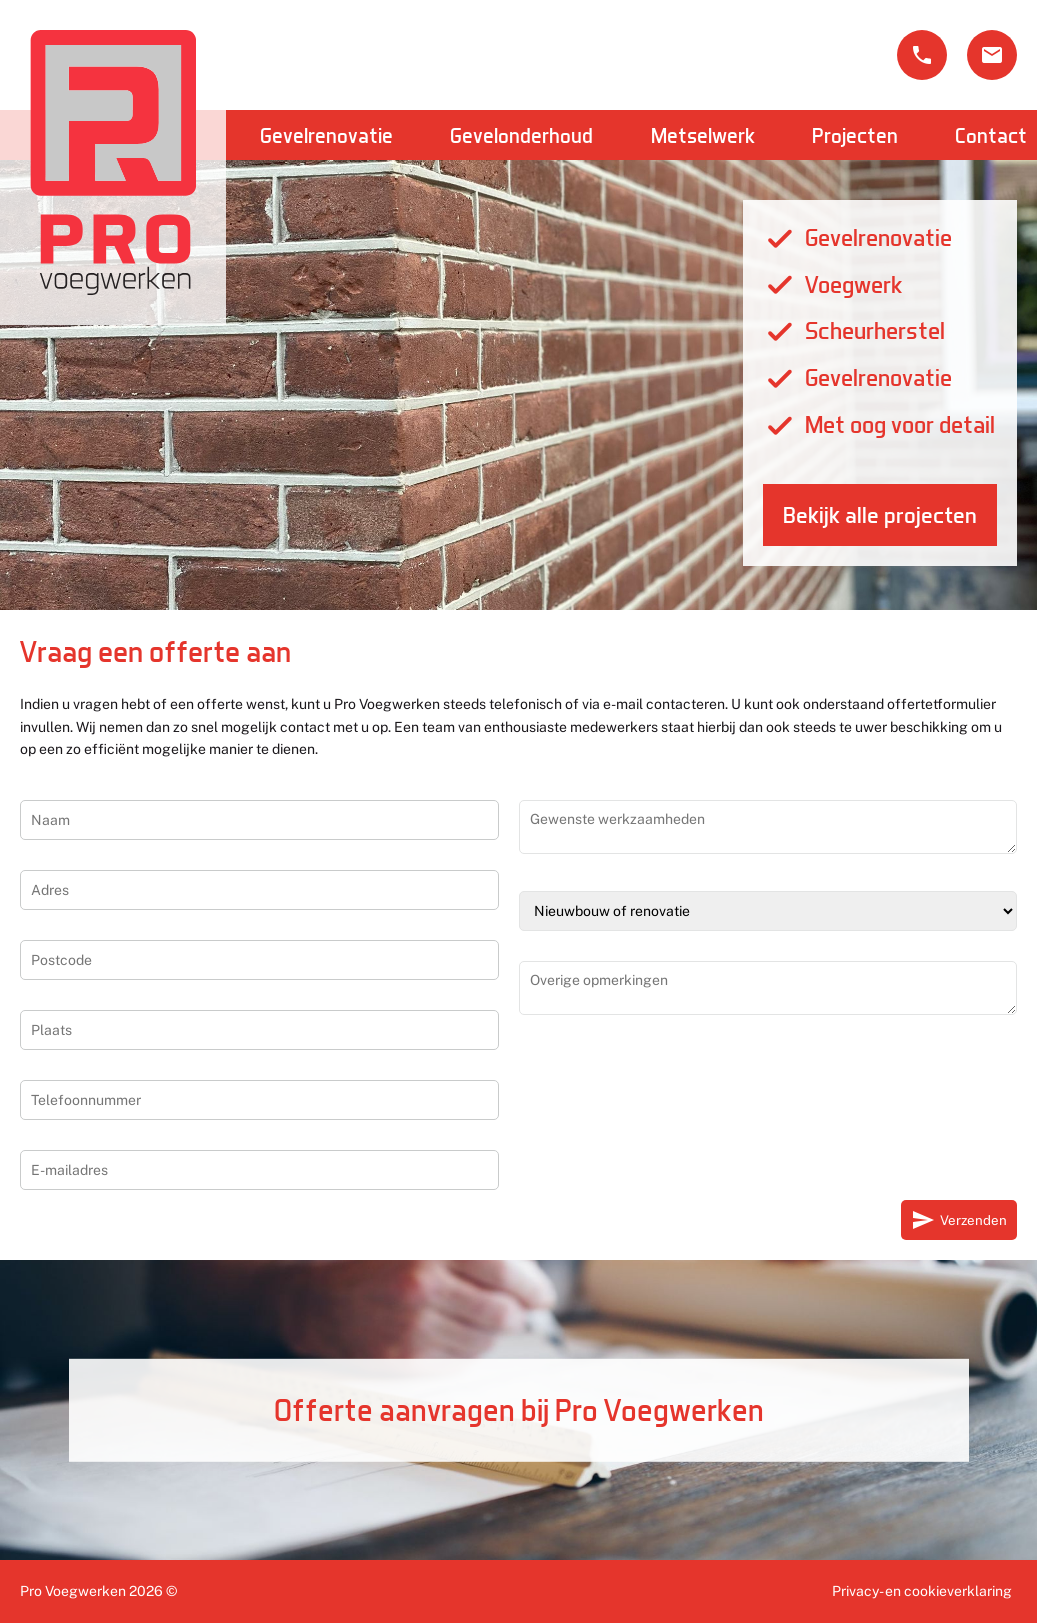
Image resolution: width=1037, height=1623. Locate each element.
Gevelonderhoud (521, 135)
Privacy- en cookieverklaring (922, 1591)
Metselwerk (703, 135)
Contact (991, 135)
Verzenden (959, 1220)
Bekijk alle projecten (880, 515)
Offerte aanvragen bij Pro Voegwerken (519, 1410)
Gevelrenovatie (326, 135)
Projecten (855, 135)
